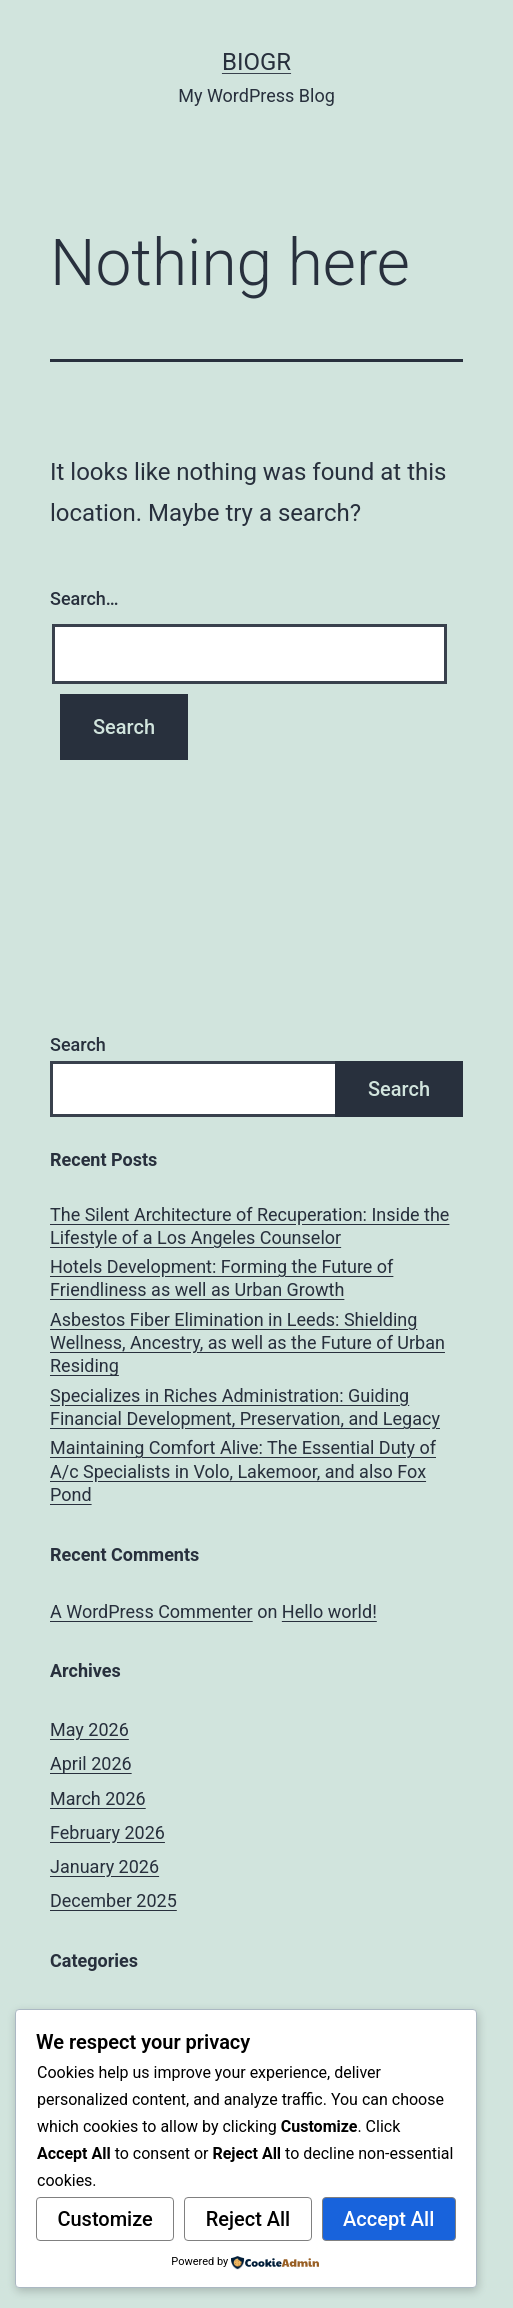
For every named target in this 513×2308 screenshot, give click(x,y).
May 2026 (89, 1729)
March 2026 (98, 1798)
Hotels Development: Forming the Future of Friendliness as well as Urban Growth (221, 1278)
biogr (256, 62)
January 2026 (104, 1866)
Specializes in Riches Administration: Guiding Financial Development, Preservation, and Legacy (245, 1407)
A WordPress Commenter (151, 1611)
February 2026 (107, 1832)
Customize (104, 2219)
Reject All (248, 2219)
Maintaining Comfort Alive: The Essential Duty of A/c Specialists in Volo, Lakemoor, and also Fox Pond (243, 1471)
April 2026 (91, 1763)
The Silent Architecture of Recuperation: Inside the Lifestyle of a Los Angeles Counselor (249, 1226)
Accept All (388, 2219)
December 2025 (113, 1900)
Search (78, 1044)
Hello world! (329, 1611)
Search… (84, 598)
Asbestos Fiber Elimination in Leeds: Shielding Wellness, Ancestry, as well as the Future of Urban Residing (247, 1343)
